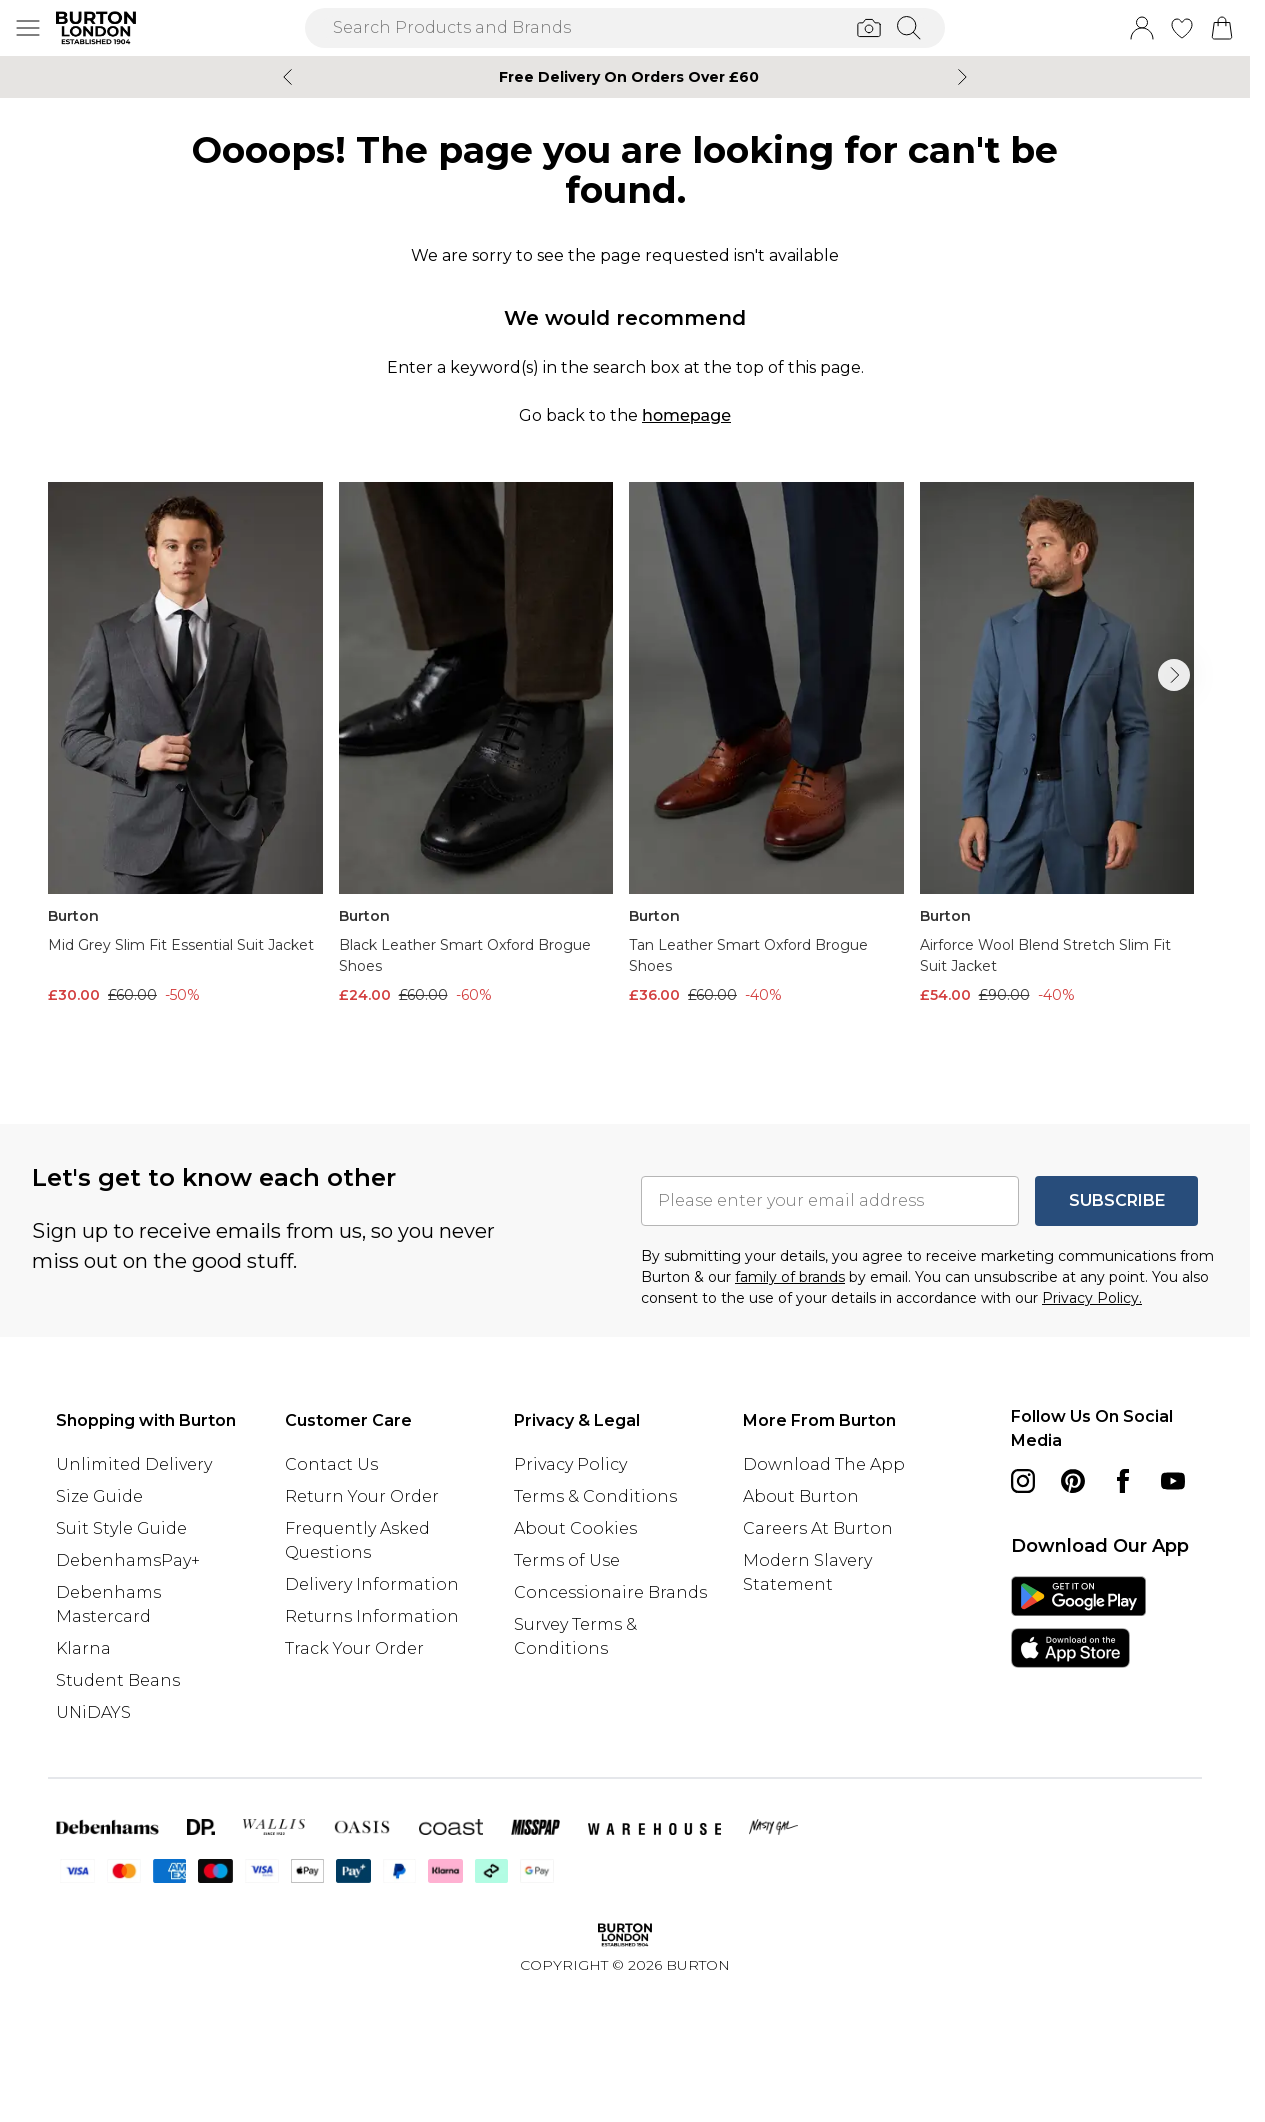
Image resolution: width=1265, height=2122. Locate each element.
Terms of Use (567, 1560)
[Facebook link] (1123, 1481)
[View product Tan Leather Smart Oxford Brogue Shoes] (766, 744)
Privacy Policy (570, 1464)
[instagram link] (1023, 1481)
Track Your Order (354, 1648)
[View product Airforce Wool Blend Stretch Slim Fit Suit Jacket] (1057, 744)
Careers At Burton (818, 1528)
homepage (686, 415)
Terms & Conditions (595, 1496)
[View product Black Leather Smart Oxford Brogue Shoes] (476, 744)
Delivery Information (372, 1584)
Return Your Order (362, 1496)
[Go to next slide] (1174, 675)
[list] (625, 771)
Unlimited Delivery (134, 1464)
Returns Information (372, 1616)
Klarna (83, 1648)
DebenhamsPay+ (128, 1560)
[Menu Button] (28, 28)
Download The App (824, 1464)
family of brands (790, 1277)
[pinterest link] (1073, 1481)
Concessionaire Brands (610, 1592)
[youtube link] (1173, 1481)
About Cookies (575, 1528)
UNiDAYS (93, 1712)
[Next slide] (962, 77)
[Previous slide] (287, 77)
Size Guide (99, 1496)
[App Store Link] (1078, 1622)
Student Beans (118, 1680)
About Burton (801, 1496)
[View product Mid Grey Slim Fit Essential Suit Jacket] (185, 744)
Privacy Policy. (1092, 1298)
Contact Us (331, 1464)
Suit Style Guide (121, 1528)
